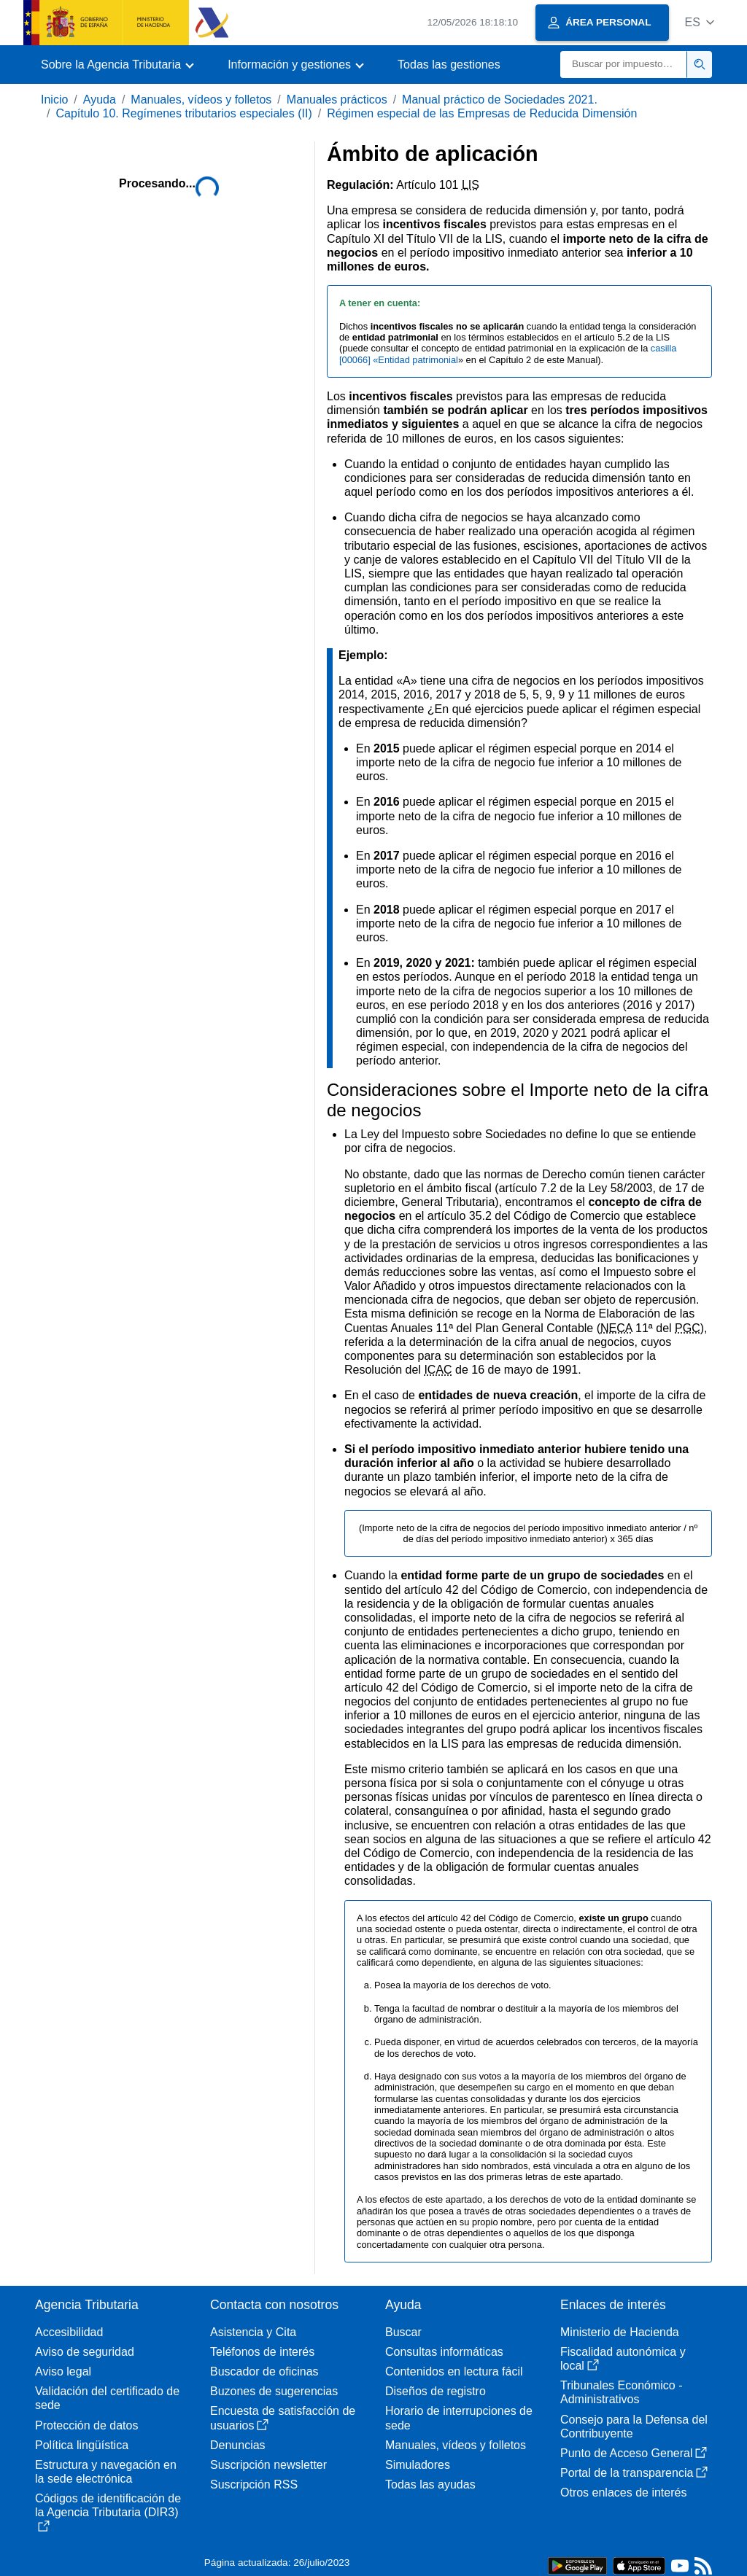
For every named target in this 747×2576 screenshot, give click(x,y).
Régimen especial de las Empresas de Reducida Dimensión (482, 113)
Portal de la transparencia (634, 2473)
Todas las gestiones (449, 64)
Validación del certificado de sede (107, 2398)
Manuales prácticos (337, 99)
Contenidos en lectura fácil (454, 2371)
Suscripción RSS (254, 2484)
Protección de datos (86, 2425)
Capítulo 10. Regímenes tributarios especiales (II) (183, 113)
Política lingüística (81, 2445)
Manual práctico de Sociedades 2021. (499, 99)
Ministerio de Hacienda (619, 2332)
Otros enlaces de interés (623, 2492)
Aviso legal (63, 2371)
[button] (699, 22)
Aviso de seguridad (84, 2352)
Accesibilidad (69, 2332)
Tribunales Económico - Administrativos (621, 2392)
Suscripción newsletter (268, 2465)
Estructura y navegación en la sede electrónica (106, 2472)
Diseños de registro (435, 2391)
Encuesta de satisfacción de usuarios (282, 2418)
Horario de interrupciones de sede (459, 2418)
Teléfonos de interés (262, 2352)
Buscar (403, 2332)
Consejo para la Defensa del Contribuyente (634, 2426)
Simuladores (417, 2465)
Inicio (54, 99)
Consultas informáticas (444, 2352)
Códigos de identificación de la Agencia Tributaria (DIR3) (108, 2512)
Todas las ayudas (430, 2484)
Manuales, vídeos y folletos (201, 99)
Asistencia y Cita (253, 2332)
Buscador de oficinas (264, 2371)
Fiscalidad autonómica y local (623, 2359)
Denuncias (238, 2445)
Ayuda (99, 99)
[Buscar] (623, 64)
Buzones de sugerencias (274, 2391)
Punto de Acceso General (633, 2453)
